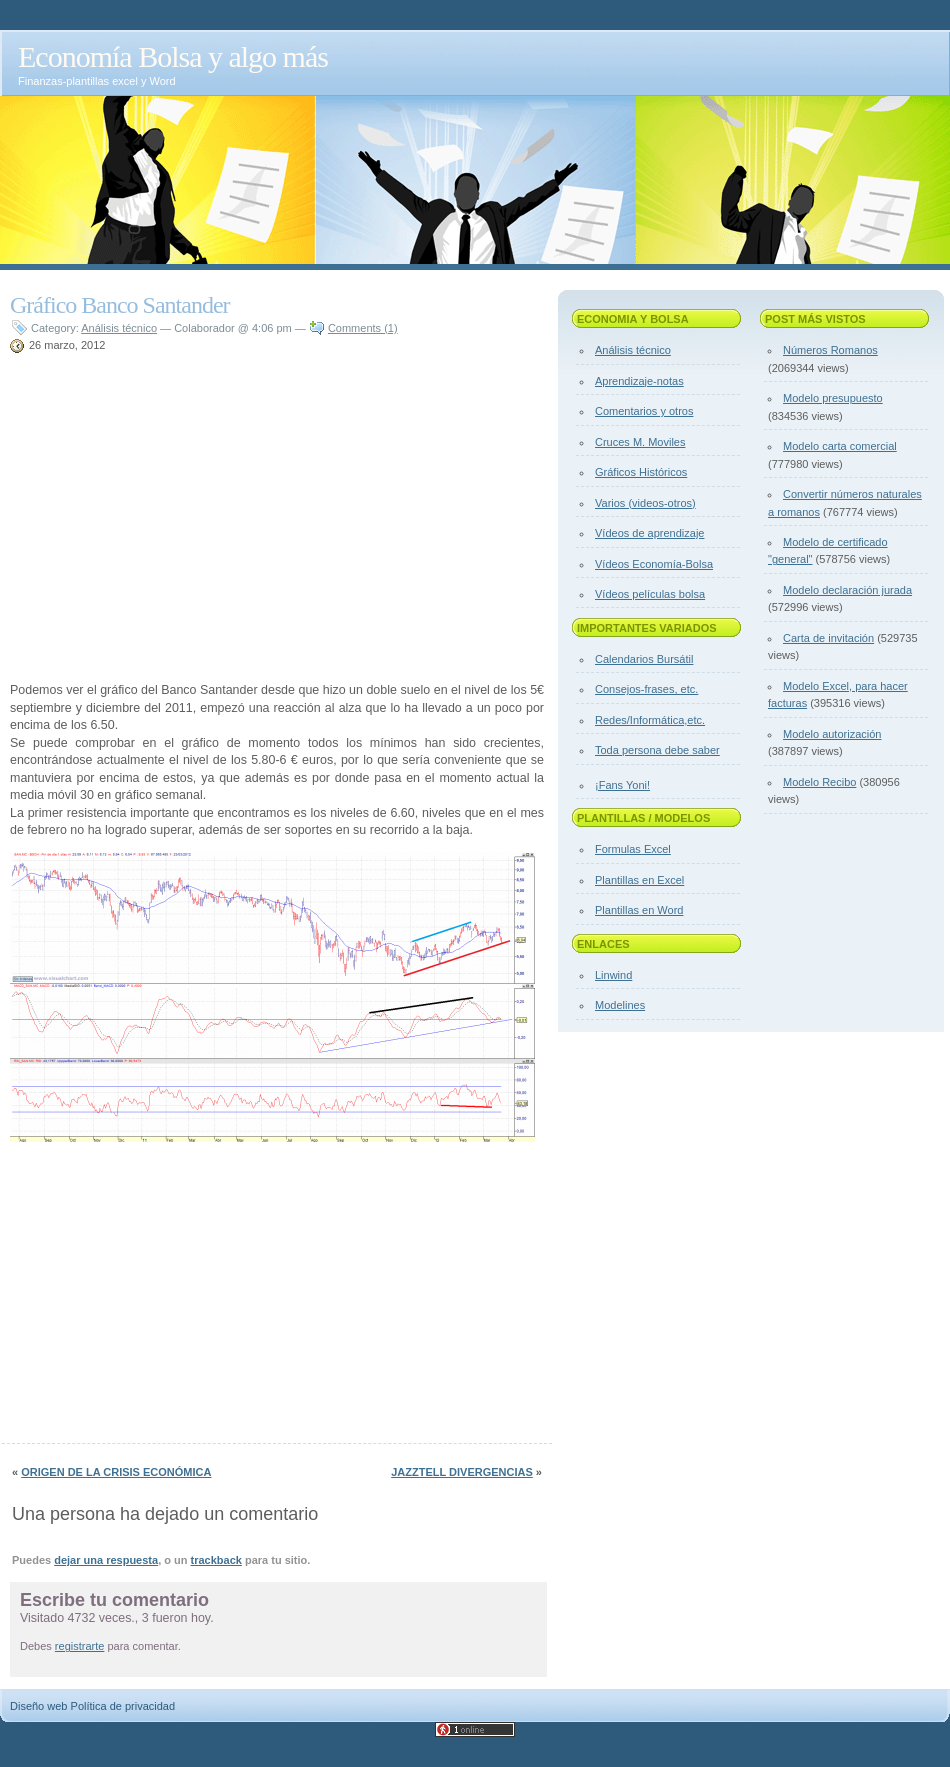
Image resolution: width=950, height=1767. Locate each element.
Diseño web (38, 1706)
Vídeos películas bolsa (650, 594)
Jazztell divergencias (462, 1472)
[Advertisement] (178, 520)
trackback (216, 1560)
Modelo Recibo (819, 782)
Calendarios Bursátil (644, 659)
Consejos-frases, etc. (646, 689)
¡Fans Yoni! (622, 785)
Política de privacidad (123, 1706)
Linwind (613, 975)
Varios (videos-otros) (645, 503)
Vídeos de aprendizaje (649, 533)
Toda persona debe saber (657, 750)
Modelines (620, 1005)
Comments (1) (363, 328)
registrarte (80, 1646)
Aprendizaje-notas (639, 381)
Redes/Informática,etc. (650, 720)
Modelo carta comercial (840, 446)
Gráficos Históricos (641, 472)
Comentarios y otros (644, 411)
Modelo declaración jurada (847, 590)
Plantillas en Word (639, 910)
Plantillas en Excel (639, 880)
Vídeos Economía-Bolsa (654, 564)
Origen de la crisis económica (116, 1472)
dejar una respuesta (106, 1560)
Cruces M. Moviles (640, 442)
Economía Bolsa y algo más (173, 56)
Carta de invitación (828, 638)
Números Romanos (830, 350)
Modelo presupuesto (833, 398)
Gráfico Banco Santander (120, 305)
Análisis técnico (119, 328)
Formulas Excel (633, 849)
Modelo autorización (832, 734)
